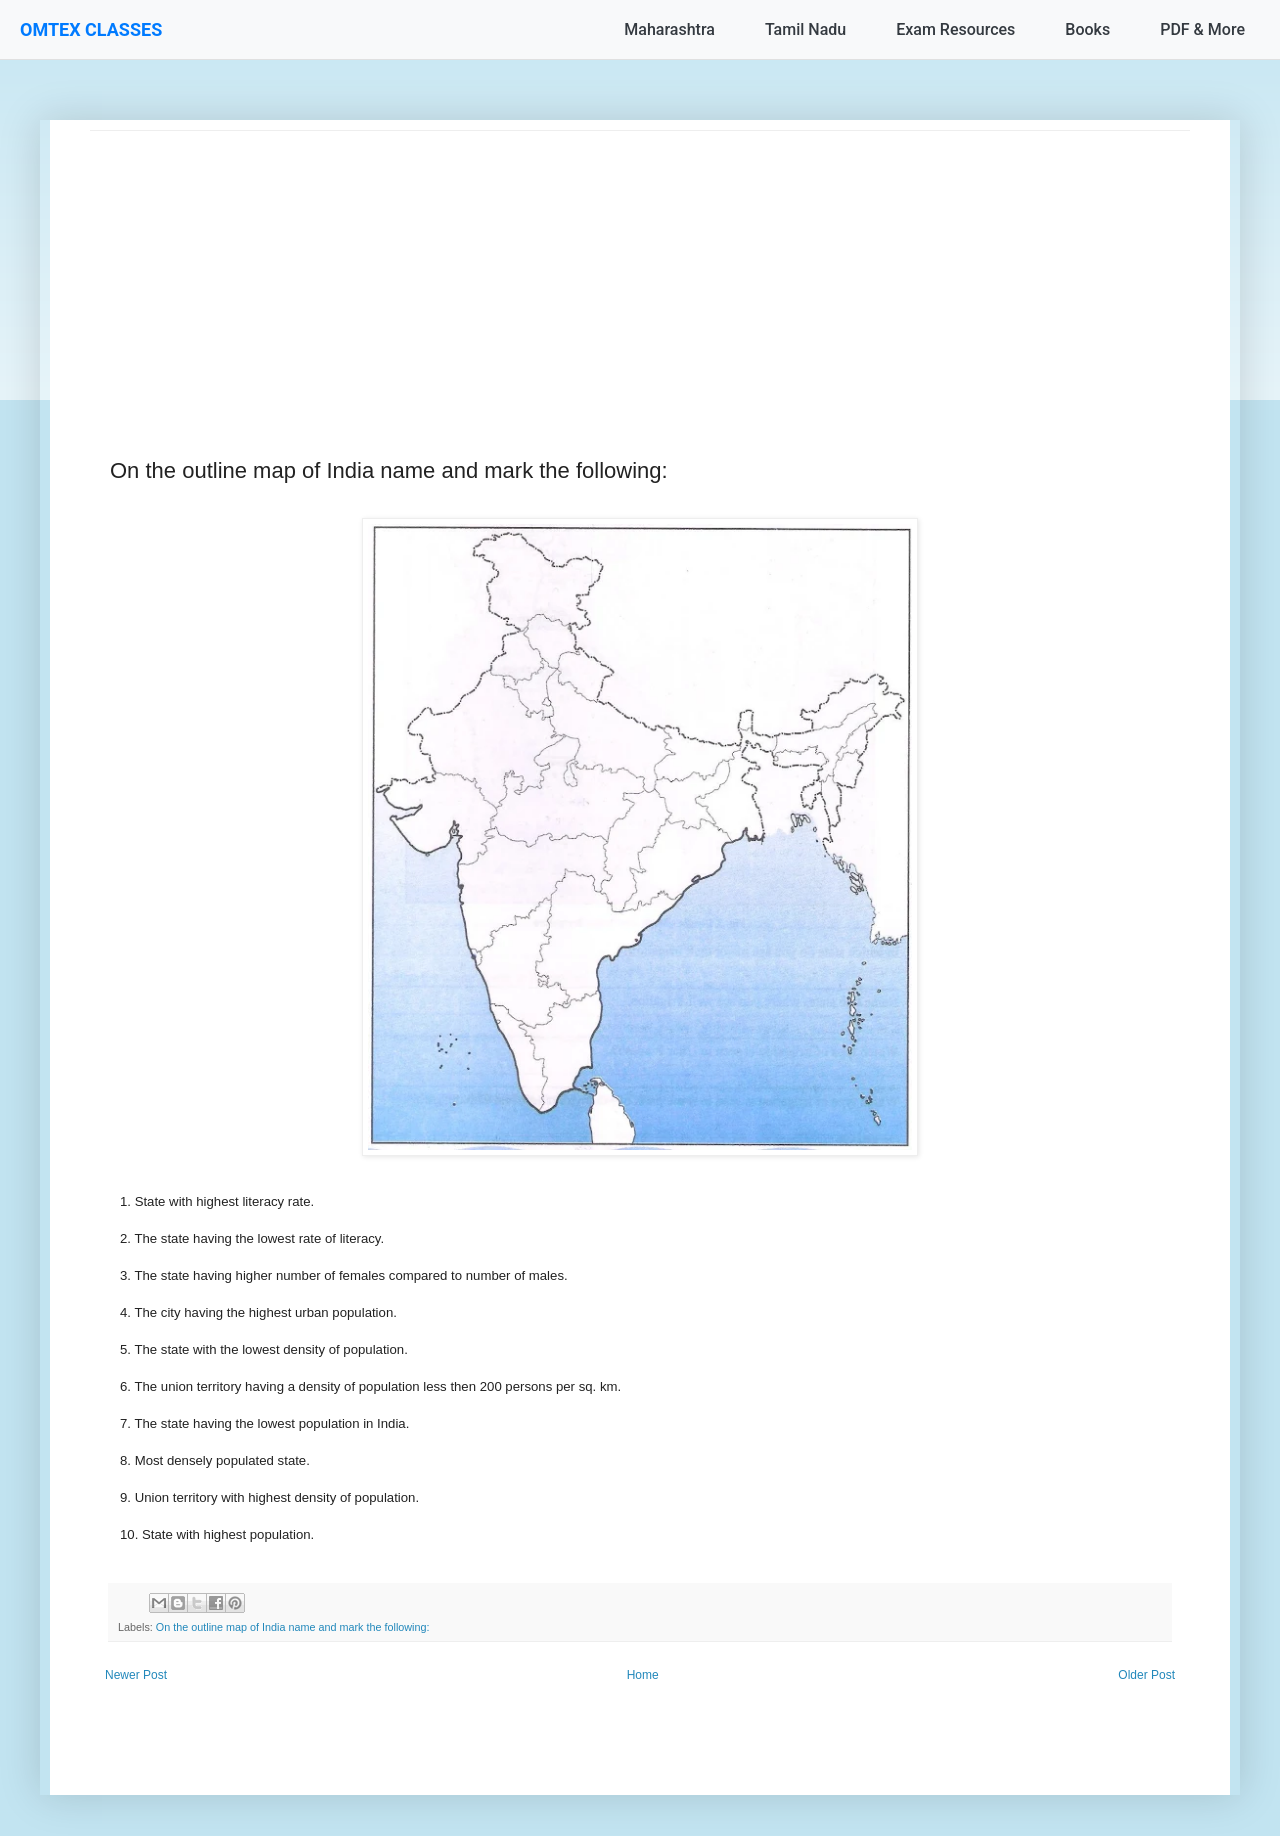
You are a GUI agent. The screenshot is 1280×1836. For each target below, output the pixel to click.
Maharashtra (669, 29)
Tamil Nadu (805, 29)
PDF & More (1202, 29)
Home (643, 1675)
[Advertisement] (640, 271)
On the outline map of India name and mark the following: (293, 1627)
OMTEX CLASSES (91, 29)
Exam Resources (955, 29)
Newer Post (136, 1675)
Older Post (1146, 1675)
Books (1087, 29)
